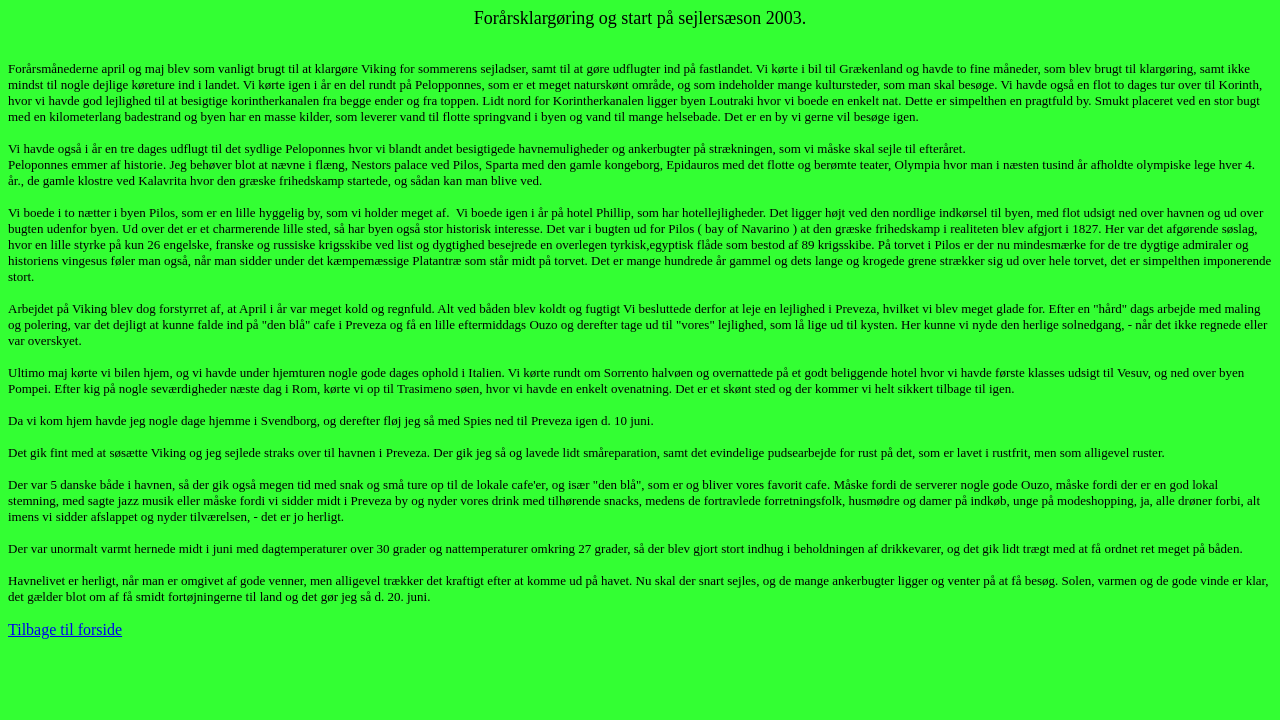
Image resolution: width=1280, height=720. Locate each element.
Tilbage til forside (65, 629)
